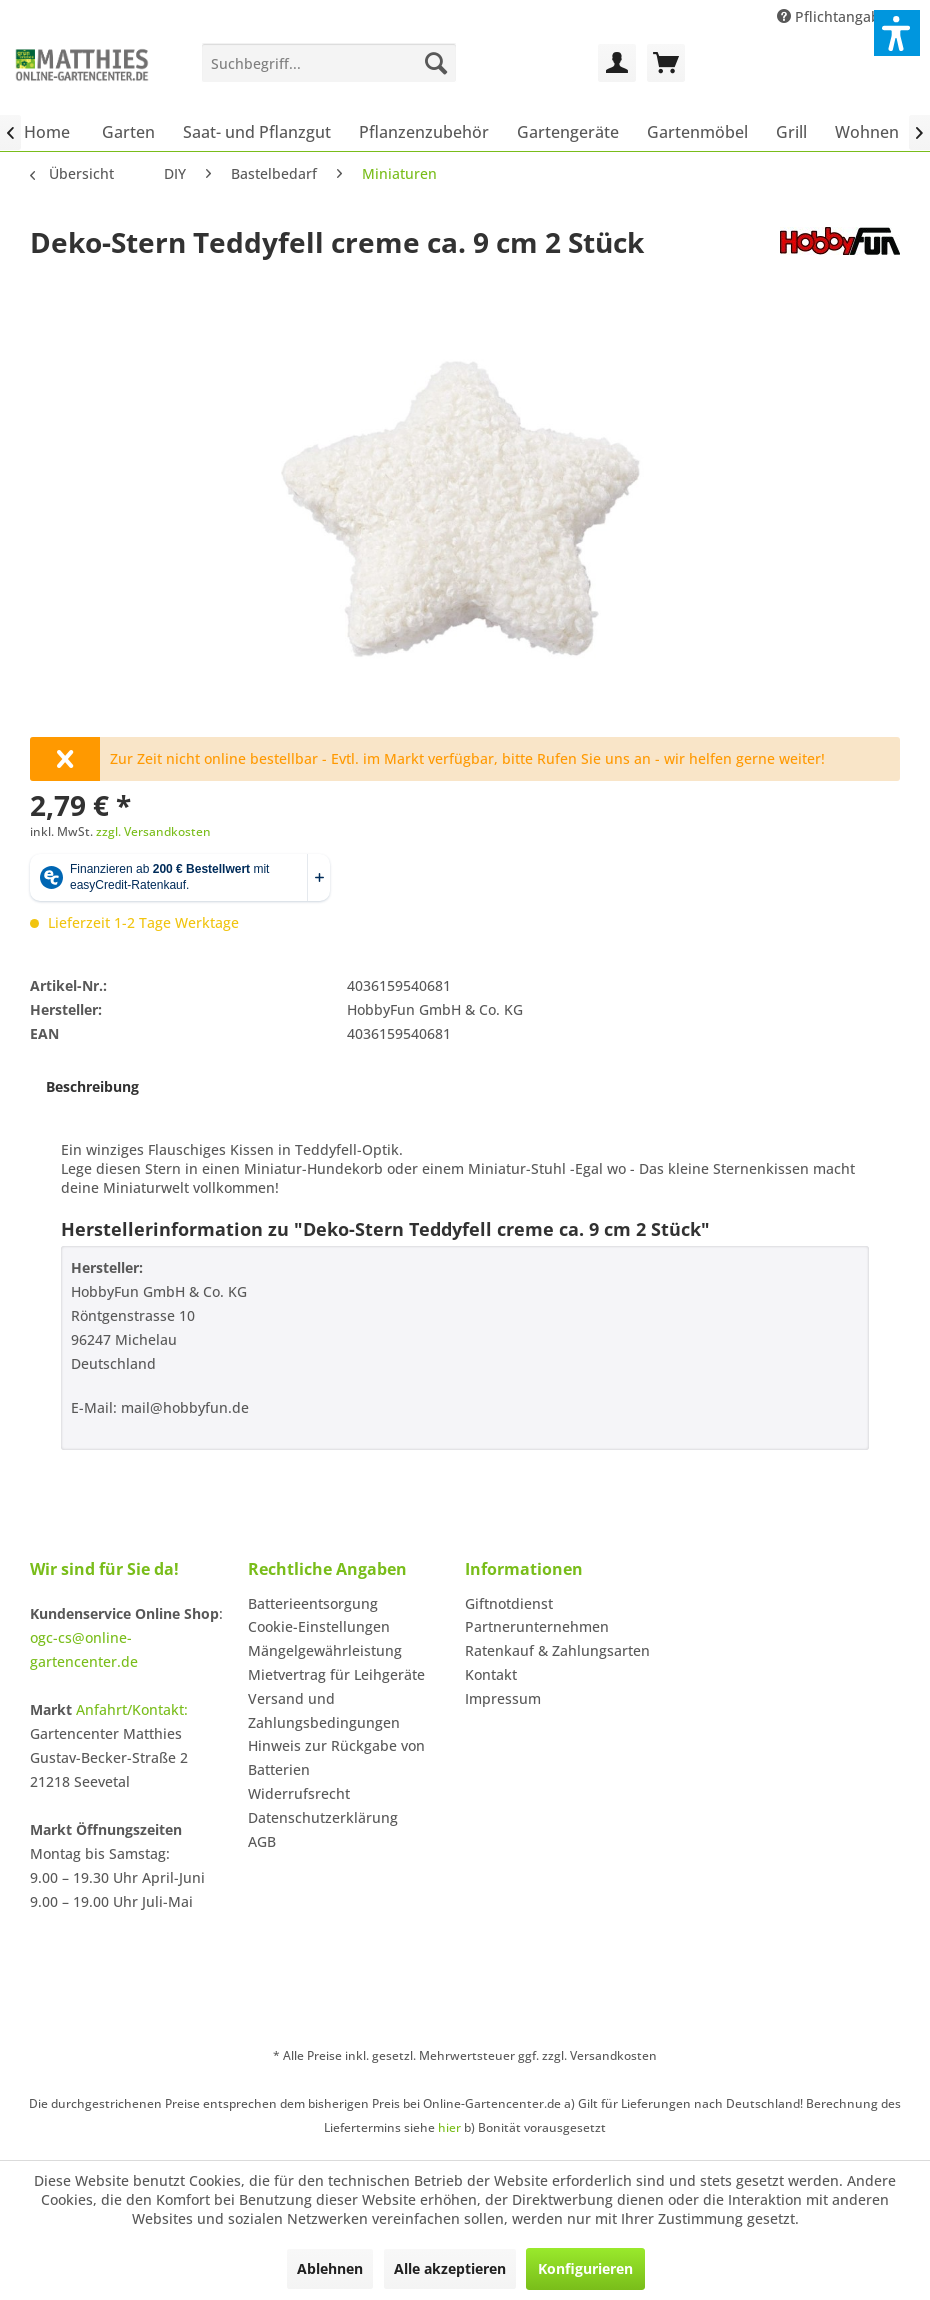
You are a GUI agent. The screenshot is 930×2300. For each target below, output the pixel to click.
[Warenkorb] (666, 63)
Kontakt (491, 1674)
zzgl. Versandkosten (153, 831)
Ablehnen (330, 2268)
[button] (897, 33)
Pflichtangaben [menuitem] (839, 16)
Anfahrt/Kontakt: (132, 1709)
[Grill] (791, 132)
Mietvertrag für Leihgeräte (336, 1674)
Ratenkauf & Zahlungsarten (557, 1650)
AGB (262, 1841)
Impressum (503, 1698)
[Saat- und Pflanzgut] (257, 132)
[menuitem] (329, 63)
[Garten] (128, 132)
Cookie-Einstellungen (319, 1626)
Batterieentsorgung (313, 1603)
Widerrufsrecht (299, 1793)
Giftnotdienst (509, 1603)
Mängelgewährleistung (325, 1650)
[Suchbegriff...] (329, 63)
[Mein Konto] (617, 63)
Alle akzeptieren (450, 2268)
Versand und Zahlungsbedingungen (324, 1710)
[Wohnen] (867, 132)
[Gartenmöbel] (697, 132)
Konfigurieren (585, 2268)
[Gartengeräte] (568, 132)
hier (449, 2127)
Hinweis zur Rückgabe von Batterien (336, 1757)
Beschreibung (92, 1086)
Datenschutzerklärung (323, 1817)
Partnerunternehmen (537, 1626)
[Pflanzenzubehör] (424, 132)
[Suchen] (436, 63)
